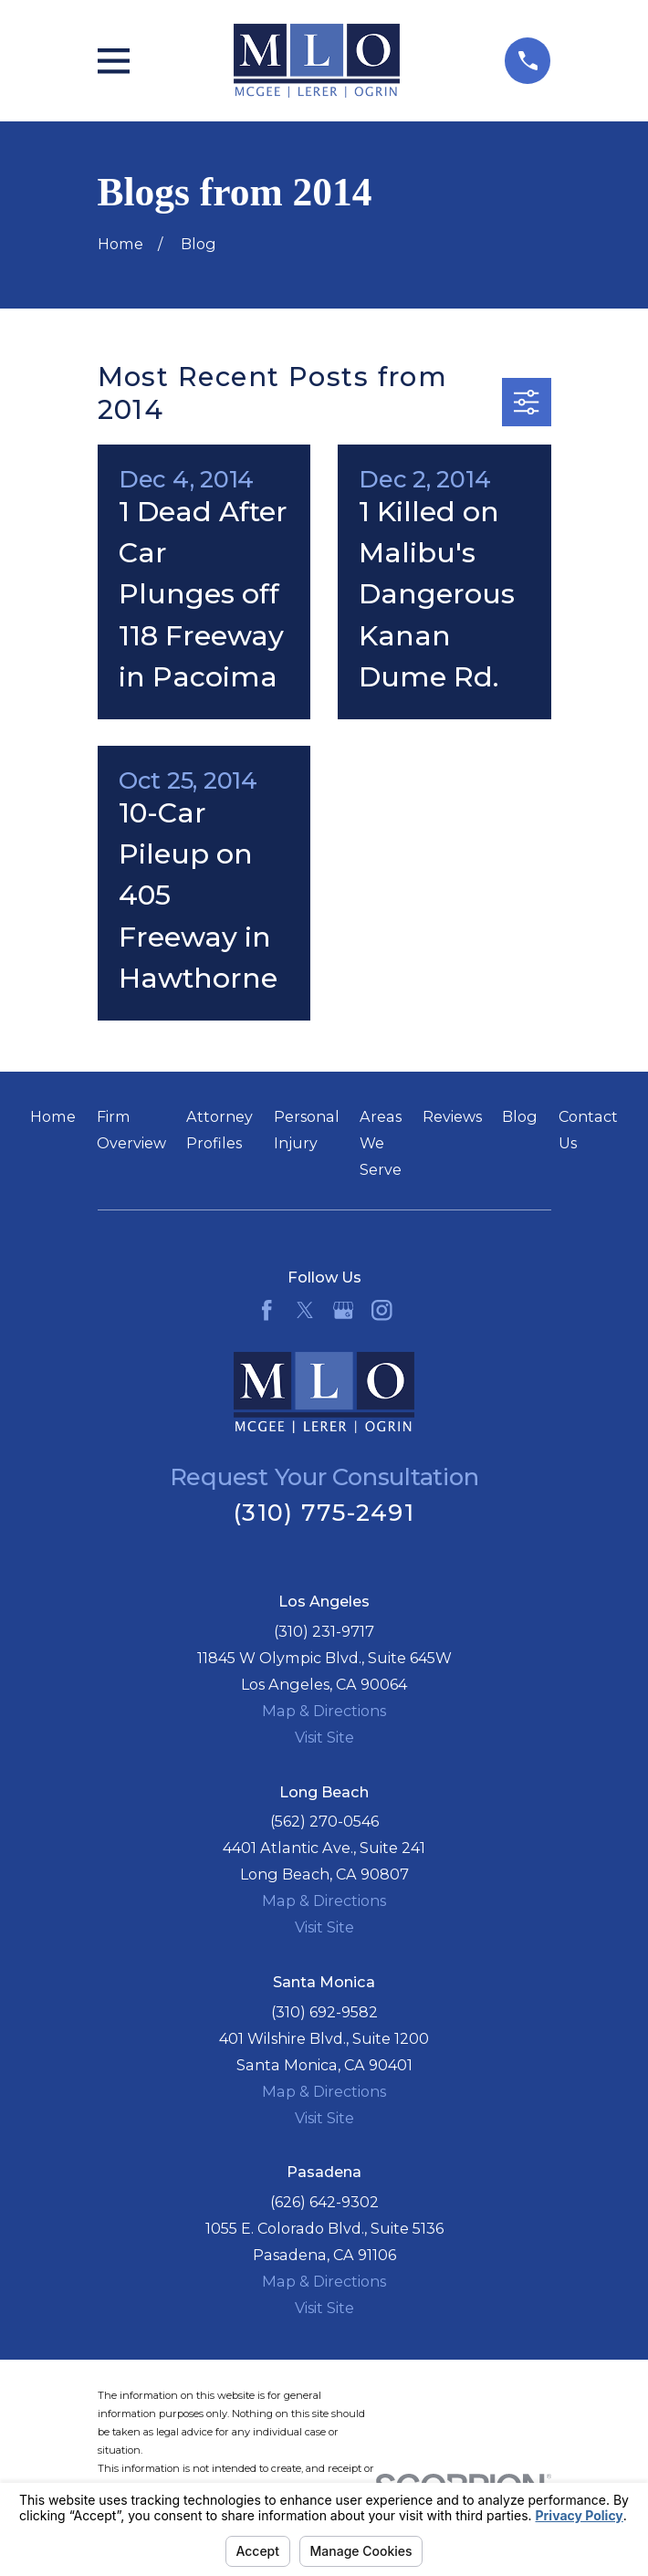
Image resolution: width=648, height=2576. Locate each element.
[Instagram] (381, 1310)
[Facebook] (266, 1310)
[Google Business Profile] (343, 1310)
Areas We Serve (381, 1142)
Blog (520, 1116)
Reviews (452, 1116)
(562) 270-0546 (324, 1821)
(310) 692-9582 (324, 2012)
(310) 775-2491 (324, 1512)
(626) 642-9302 (324, 2202)
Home (53, 1116)
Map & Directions (324, 1711)
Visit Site (324, 1737)
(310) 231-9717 (324, 1631)
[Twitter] (305, 1310)
